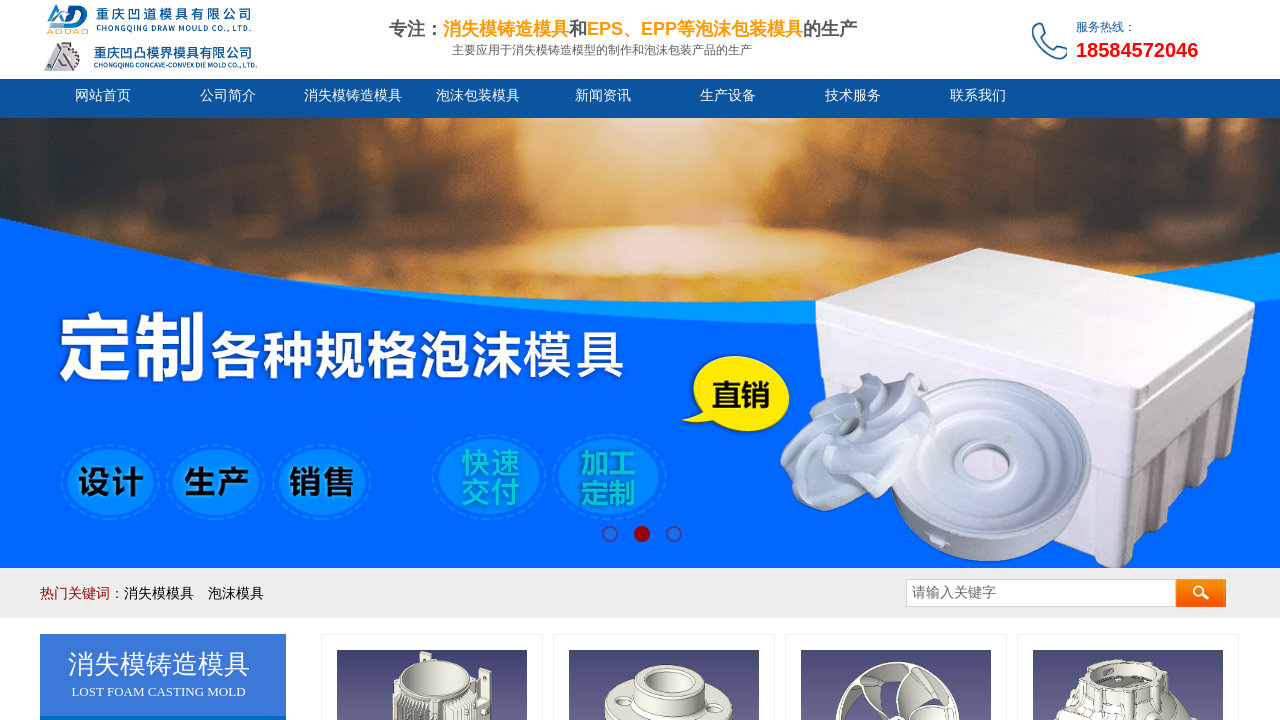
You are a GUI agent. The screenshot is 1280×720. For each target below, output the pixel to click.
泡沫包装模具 (478, 95)
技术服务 (853, 95)
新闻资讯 (603, 95)
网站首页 (103, 95)
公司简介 (228, 95)
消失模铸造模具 (353, 95)
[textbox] (1041, 593)
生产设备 (728, 95)
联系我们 (978, 95)
